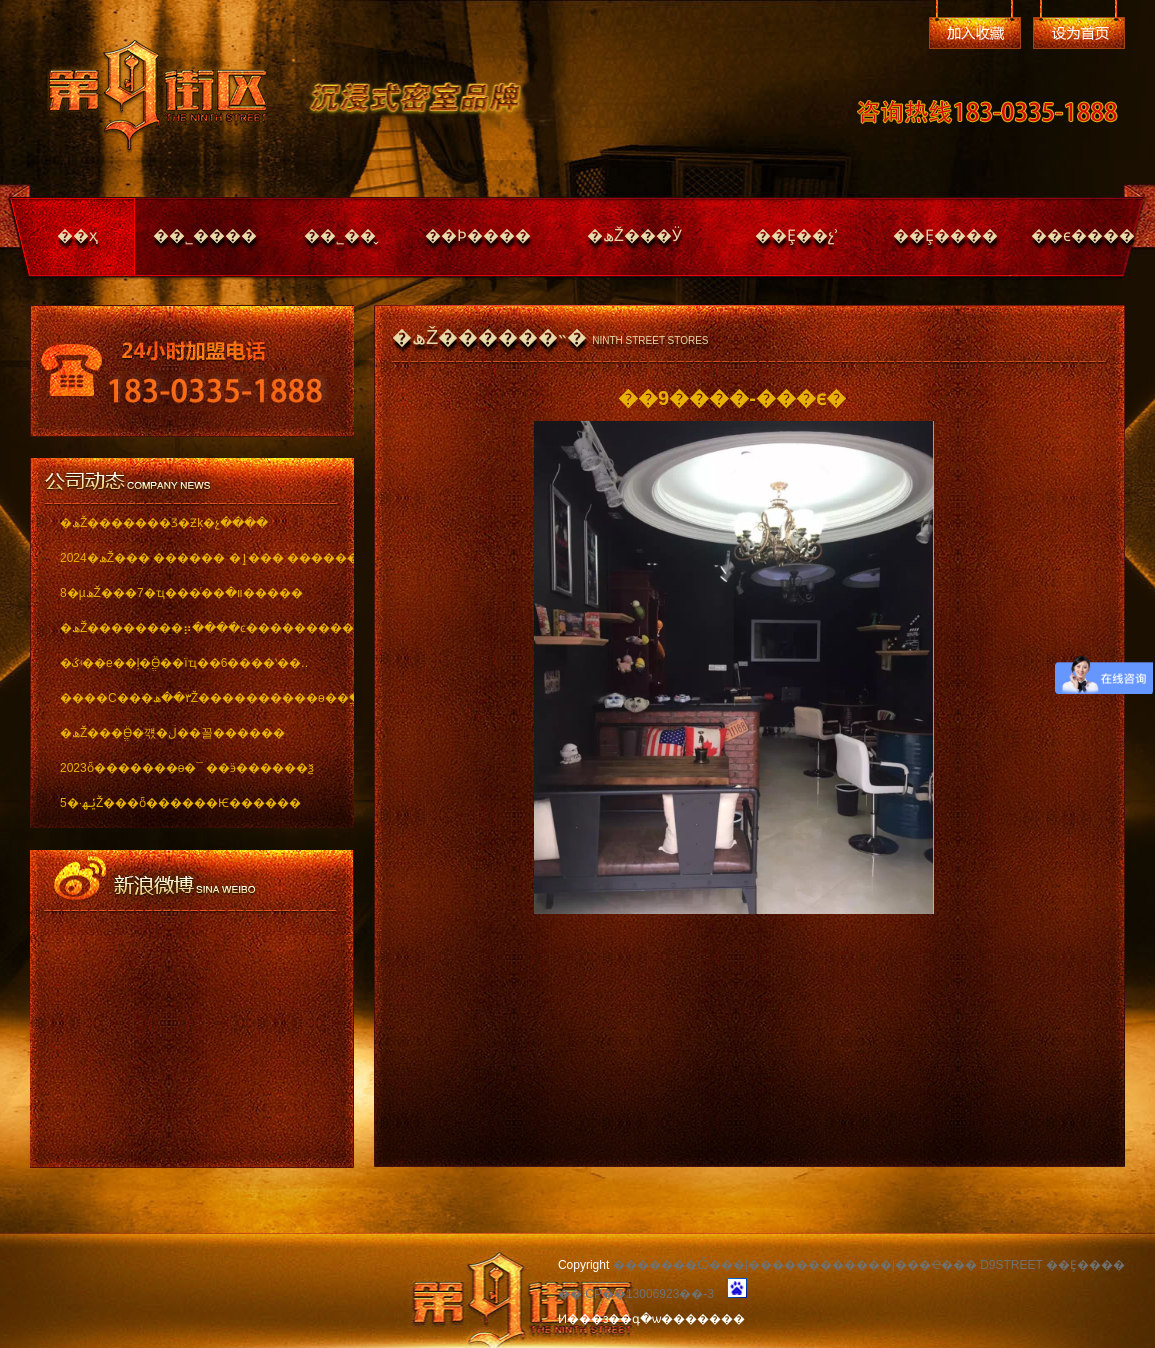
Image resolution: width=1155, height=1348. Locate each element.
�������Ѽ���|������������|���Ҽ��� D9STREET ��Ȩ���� (869, 1265)
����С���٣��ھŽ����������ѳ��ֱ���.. (192, 698)
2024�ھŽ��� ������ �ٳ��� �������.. (192, 558)
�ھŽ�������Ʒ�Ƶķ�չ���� (164, 523)
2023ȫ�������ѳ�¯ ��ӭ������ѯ (187, 768)
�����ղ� (975, 33)
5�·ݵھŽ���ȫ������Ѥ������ (180, 803)
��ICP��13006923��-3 (636, 1294)
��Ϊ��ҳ (1079, 33)
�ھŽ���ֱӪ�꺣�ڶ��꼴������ (172, 733)
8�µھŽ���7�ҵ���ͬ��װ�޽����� (181, 593)
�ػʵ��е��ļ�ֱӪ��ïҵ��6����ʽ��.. (184, 663)
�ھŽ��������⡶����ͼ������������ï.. (192, 628)
